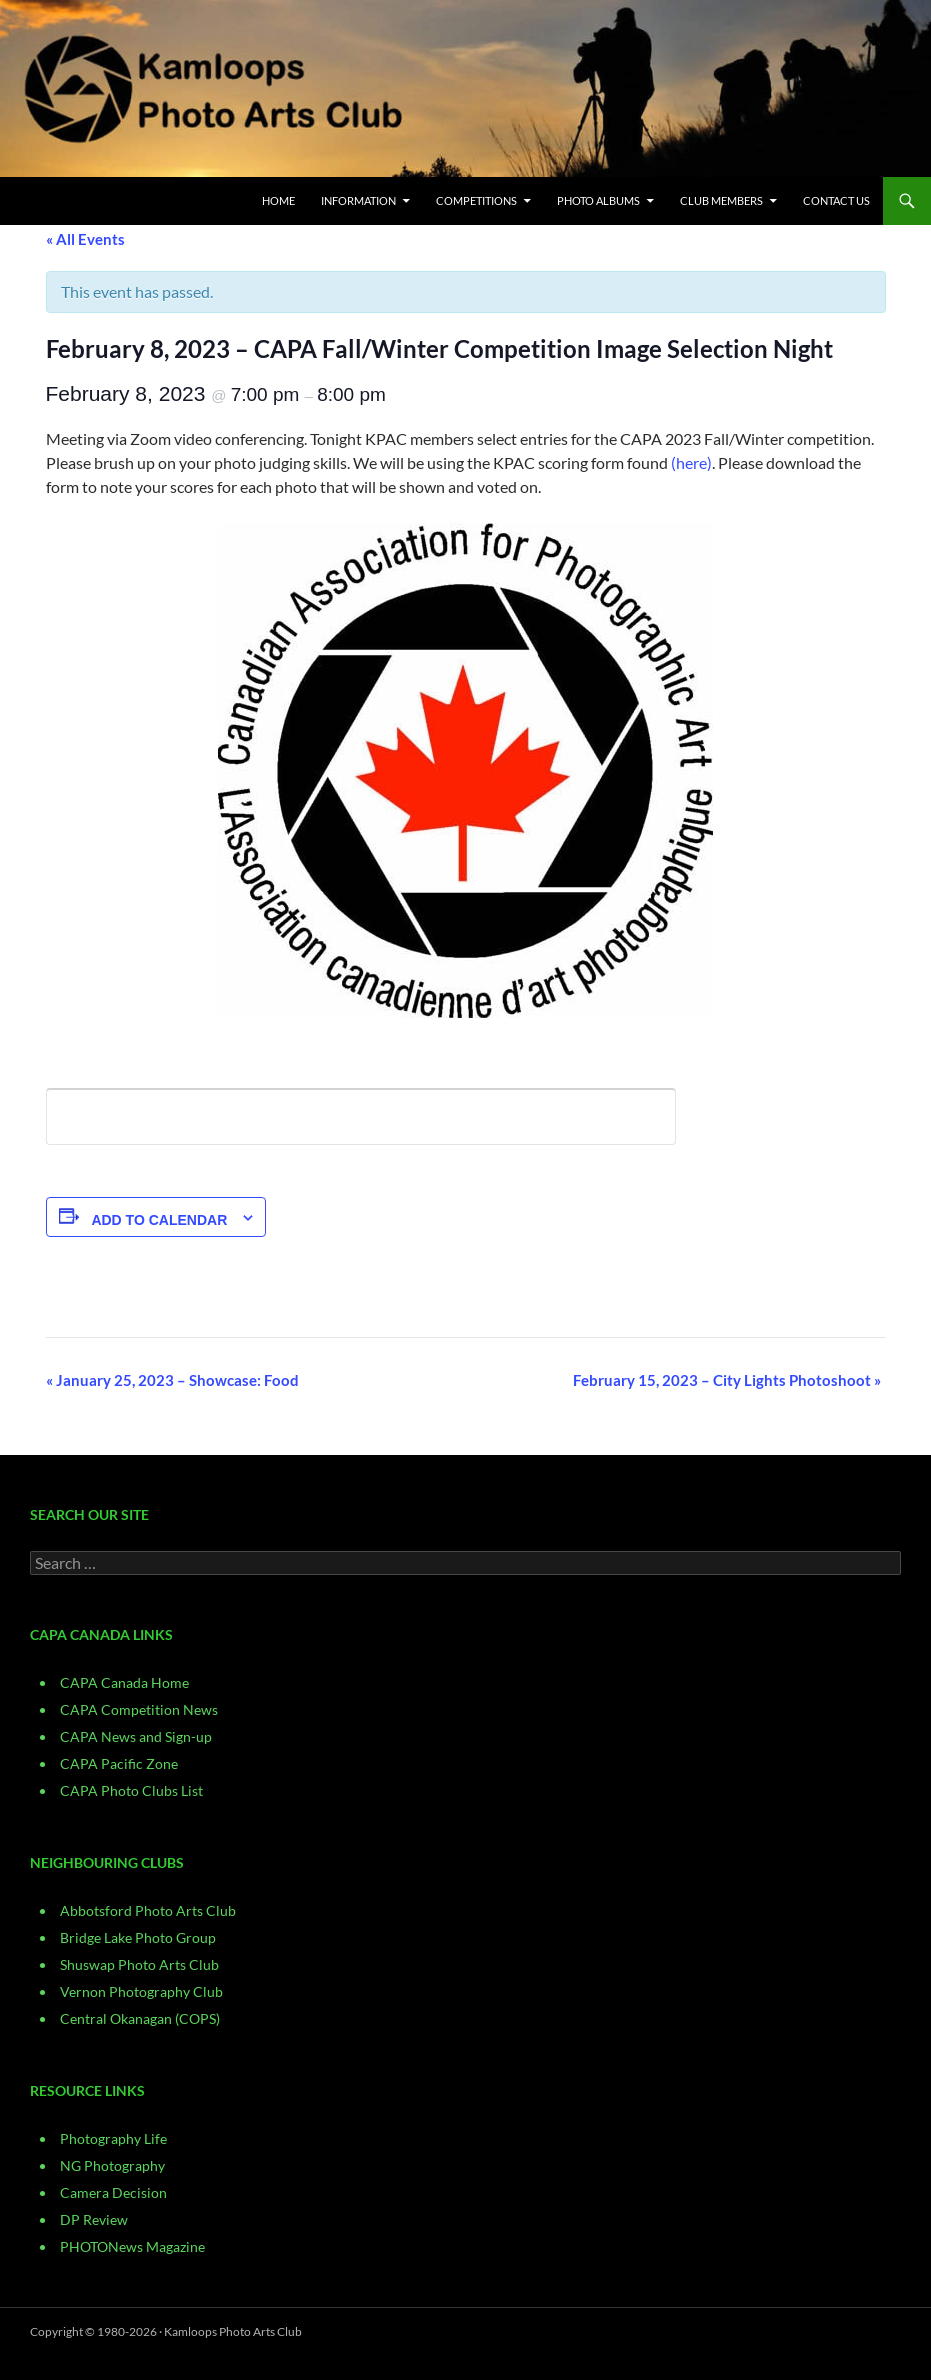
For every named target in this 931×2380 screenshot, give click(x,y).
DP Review (94, 2219)
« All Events (85, 239)
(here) (691, 462)
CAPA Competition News (139, 1709)
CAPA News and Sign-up (136, 1736)
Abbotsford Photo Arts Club (148, 1910)
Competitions (476, 200)
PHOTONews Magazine (132, 2246)
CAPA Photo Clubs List (131, 1790)
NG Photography (112, 2165)
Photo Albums (598, 200)
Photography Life (113, 2138)
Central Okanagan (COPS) (140, 2018)
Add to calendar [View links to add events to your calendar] (159, 1220)
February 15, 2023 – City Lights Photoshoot (727, 1380)
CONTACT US (836, 200)
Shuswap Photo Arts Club (139, 1964)
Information (358, 200)
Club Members (721, 200)
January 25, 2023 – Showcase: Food (172, 1380)
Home (278, 200)
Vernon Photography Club (141, 1991)
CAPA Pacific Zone (119, 1763)
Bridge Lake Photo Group (138, 1937)
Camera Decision (113, 2192)
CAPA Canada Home (124, 1682)
